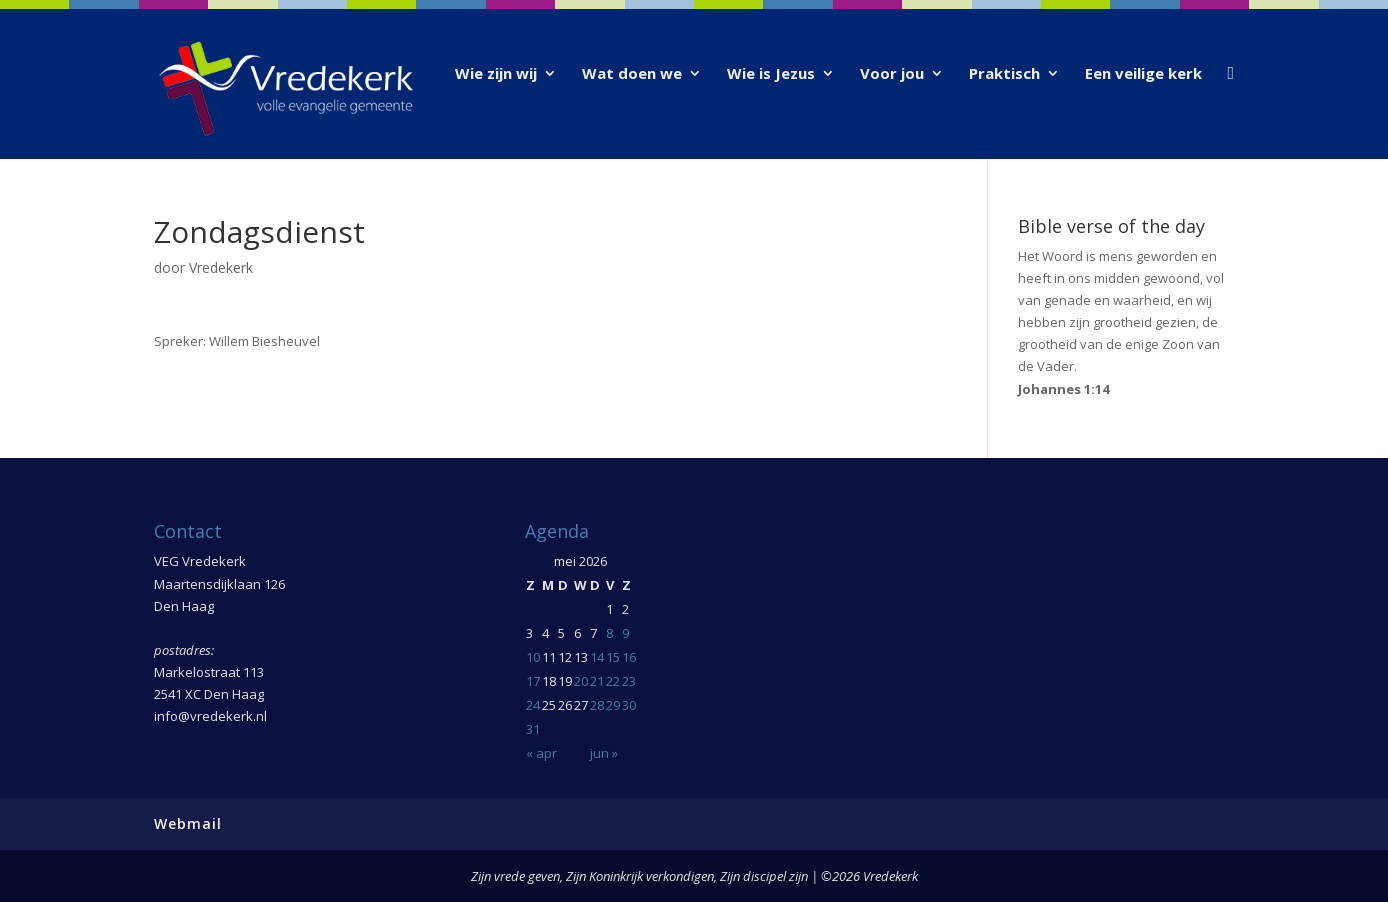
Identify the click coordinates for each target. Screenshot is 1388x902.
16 (629, 657)
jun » (604, 753)
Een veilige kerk (1143, 74)
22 (613, 681)
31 (533, 729)
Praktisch (1004, 74)
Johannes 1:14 (1063, 389)
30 (629, 705)
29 (613, 705)
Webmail (188, 823)
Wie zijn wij (496, 74)
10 (533, 657)
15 (613, 657)
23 (629, 681)
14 (597, 657)
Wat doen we (632, 74)
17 (533, 681)
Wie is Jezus (771, 74)
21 (597, 681)
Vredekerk (221, 267)
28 (597, 705)
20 (581, 681)
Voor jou (892, 74)
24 (533, 705)
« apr (541, 753)
